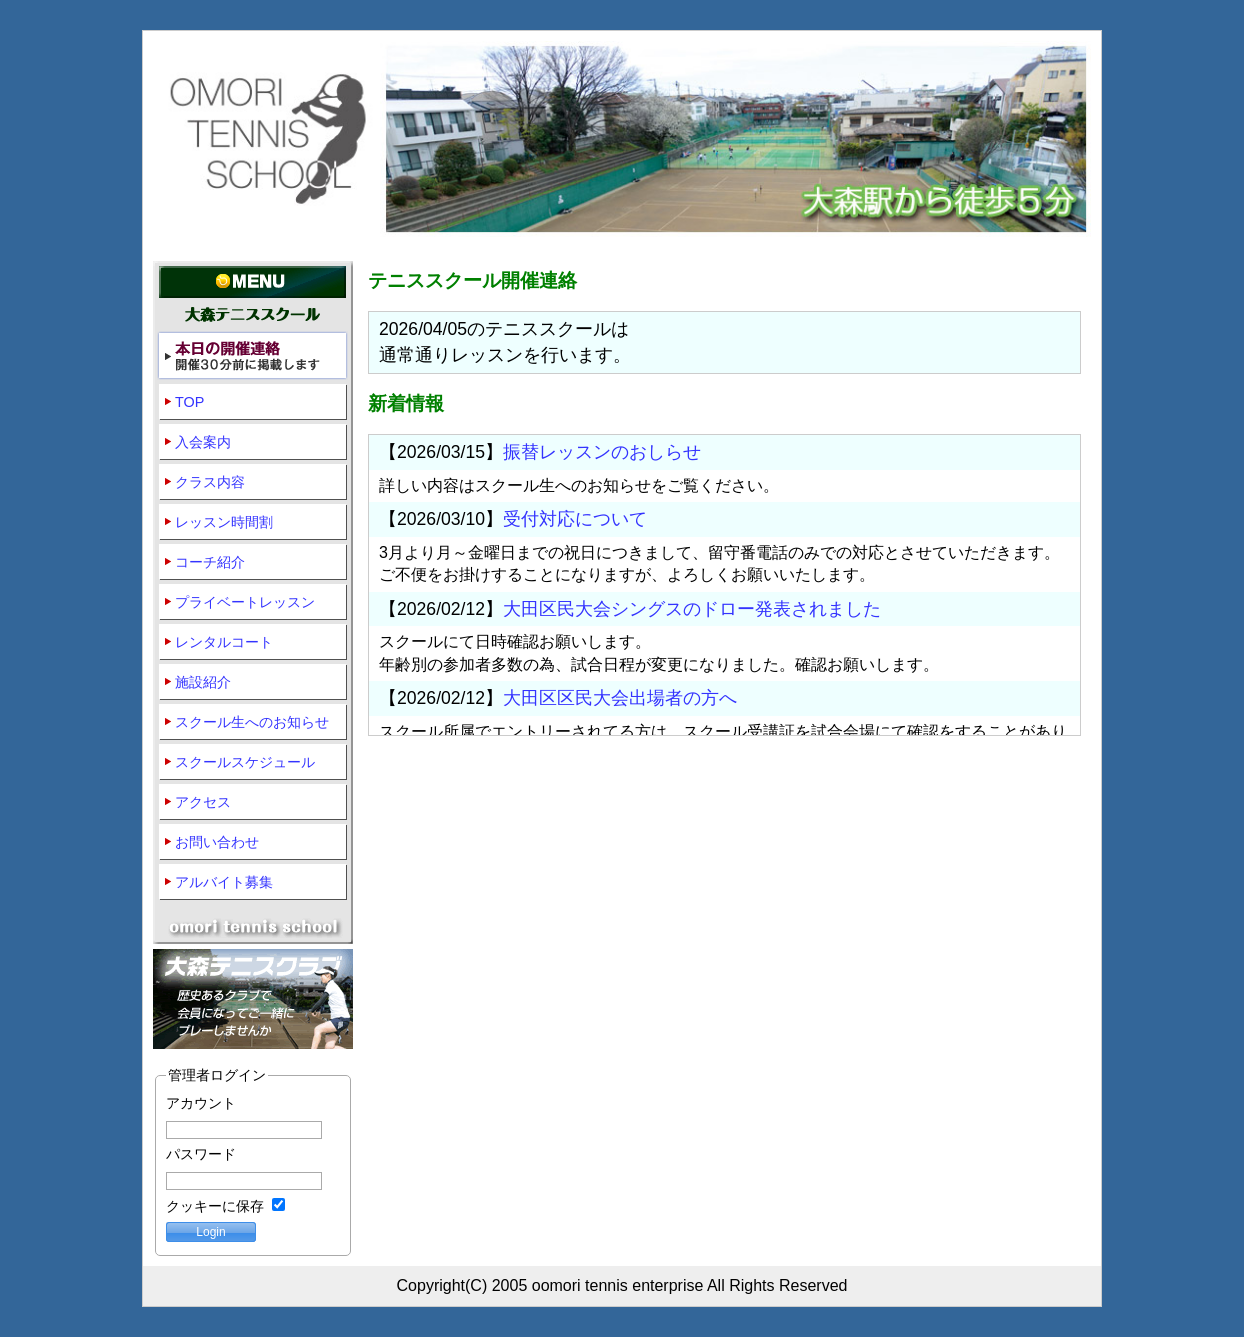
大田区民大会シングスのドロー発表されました (692, 609)
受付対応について (575, 519)
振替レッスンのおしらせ (602, 452)
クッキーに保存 (225, 1206)
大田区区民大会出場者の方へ (620, 698)
